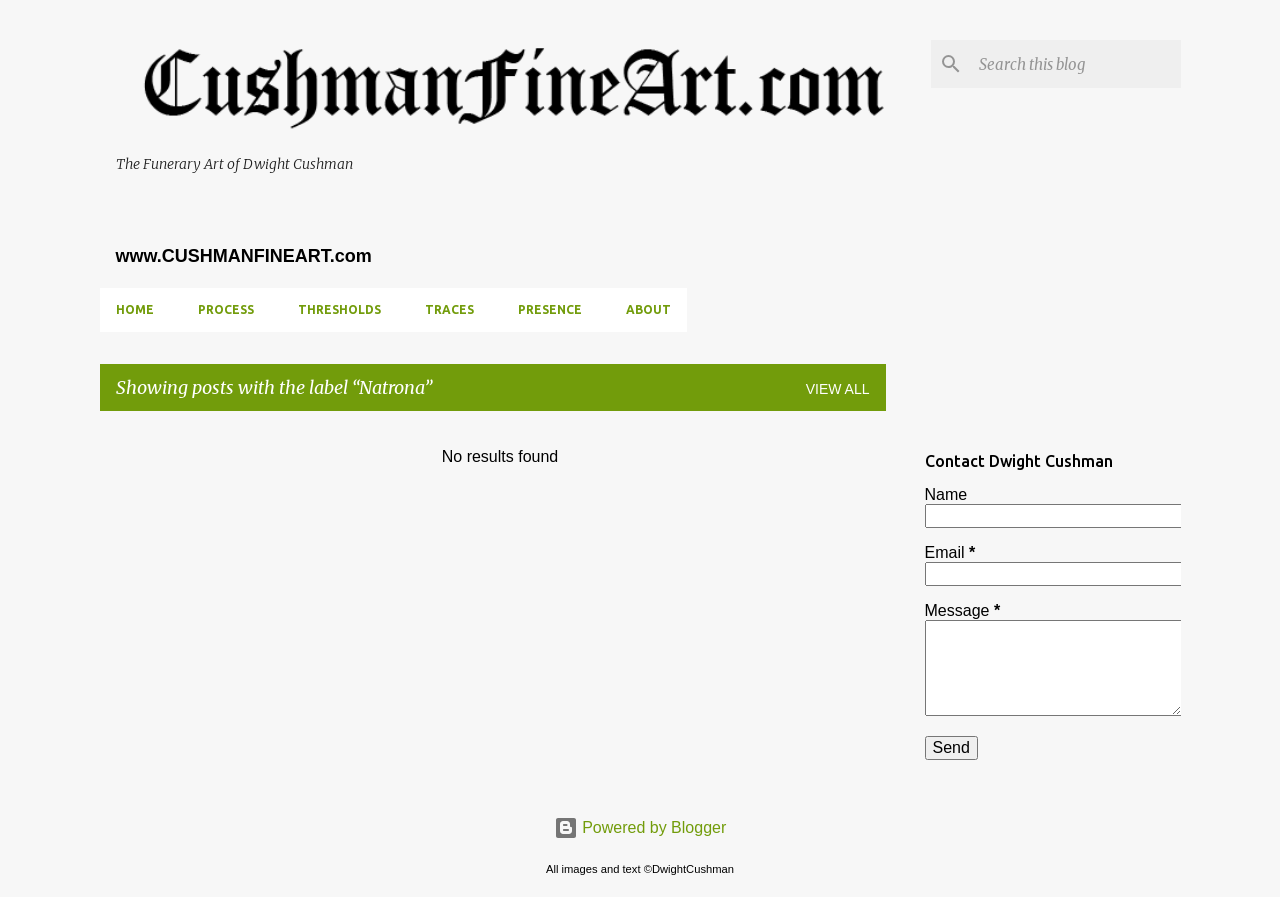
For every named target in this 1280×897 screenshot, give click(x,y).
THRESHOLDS (339, 309)
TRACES (449, 309)
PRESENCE (550, 309)
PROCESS (226, 309)
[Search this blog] (1076, 64)
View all (838, 389)
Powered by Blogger (640, 827)
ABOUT (648, 309)
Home (135, 309)
